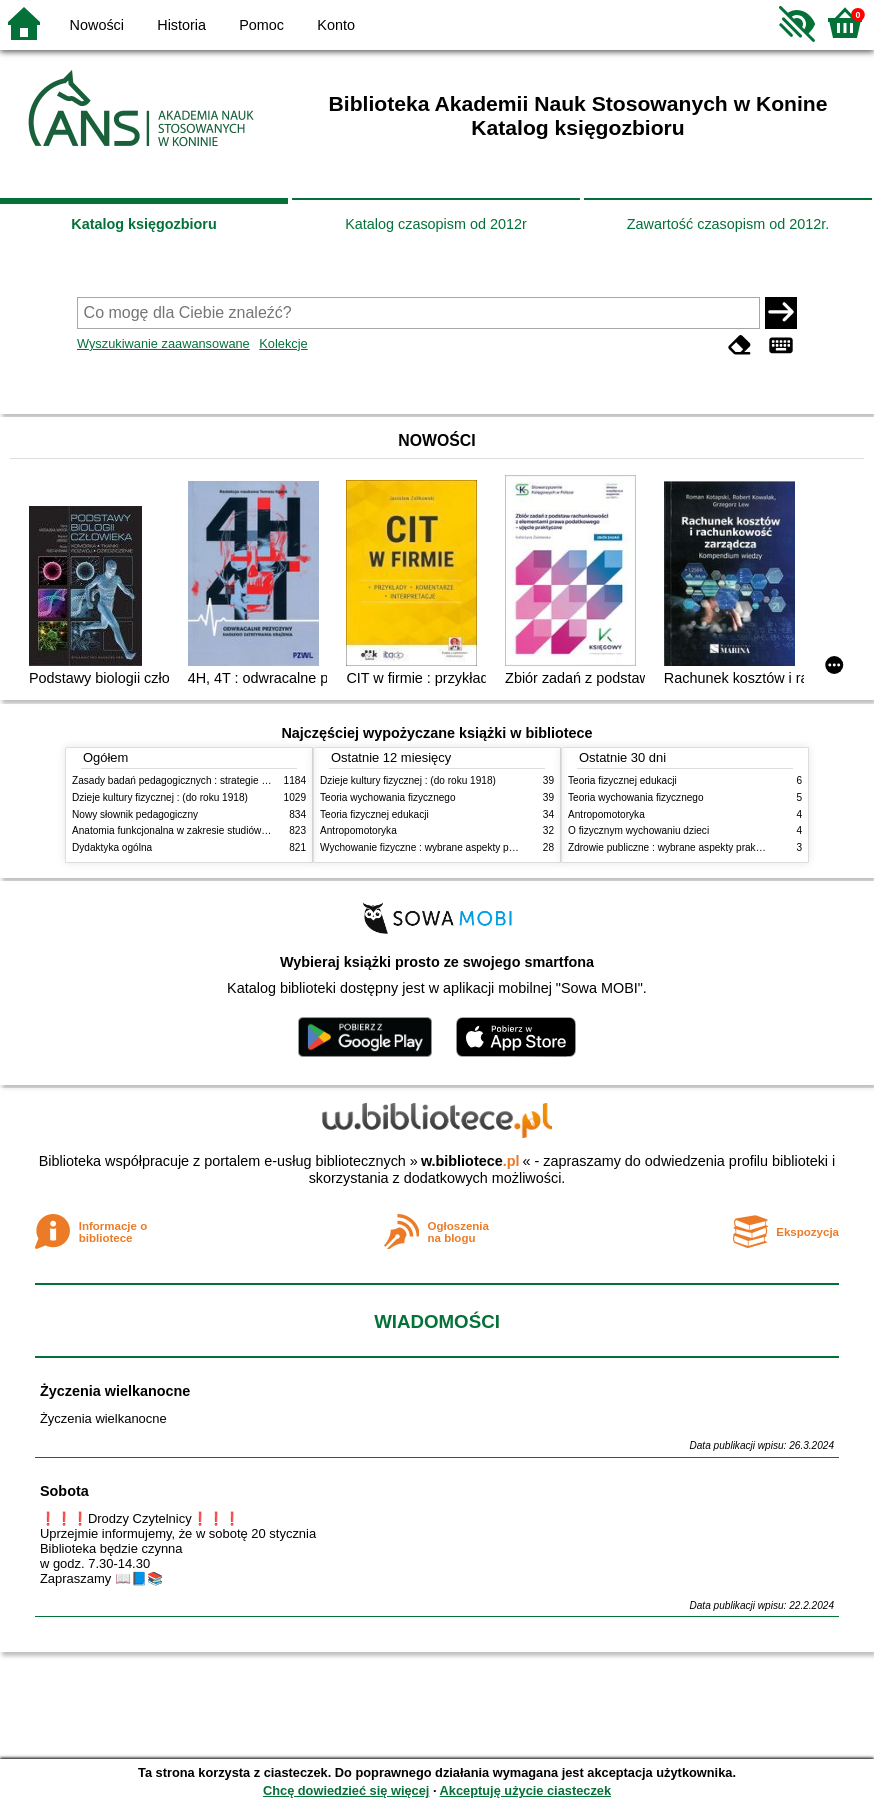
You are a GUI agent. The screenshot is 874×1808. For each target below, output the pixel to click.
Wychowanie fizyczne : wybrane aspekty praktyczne (436, 847)
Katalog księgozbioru (144, 224)
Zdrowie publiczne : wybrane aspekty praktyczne (676, 847)
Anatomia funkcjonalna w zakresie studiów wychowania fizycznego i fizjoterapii (247, 830)
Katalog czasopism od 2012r (436, 224)
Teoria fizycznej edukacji (374, 814)
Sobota (64, 1491)
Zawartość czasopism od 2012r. (728, 224)
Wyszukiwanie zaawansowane (163, 343)
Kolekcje (283, 343)
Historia (181, 25)
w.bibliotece (470, 1161)
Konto (336, 25)
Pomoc (261, 25)
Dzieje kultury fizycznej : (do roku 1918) (160, 797)
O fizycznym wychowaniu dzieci (638, 830)
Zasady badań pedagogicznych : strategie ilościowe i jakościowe (215, 780)
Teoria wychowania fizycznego (388, 797)
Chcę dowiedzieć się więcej (346, 1790)
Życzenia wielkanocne (115, 1391)
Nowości (97, 25)
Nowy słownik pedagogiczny (135, 814)
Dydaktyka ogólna (112, 847)
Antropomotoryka (358, 830)
